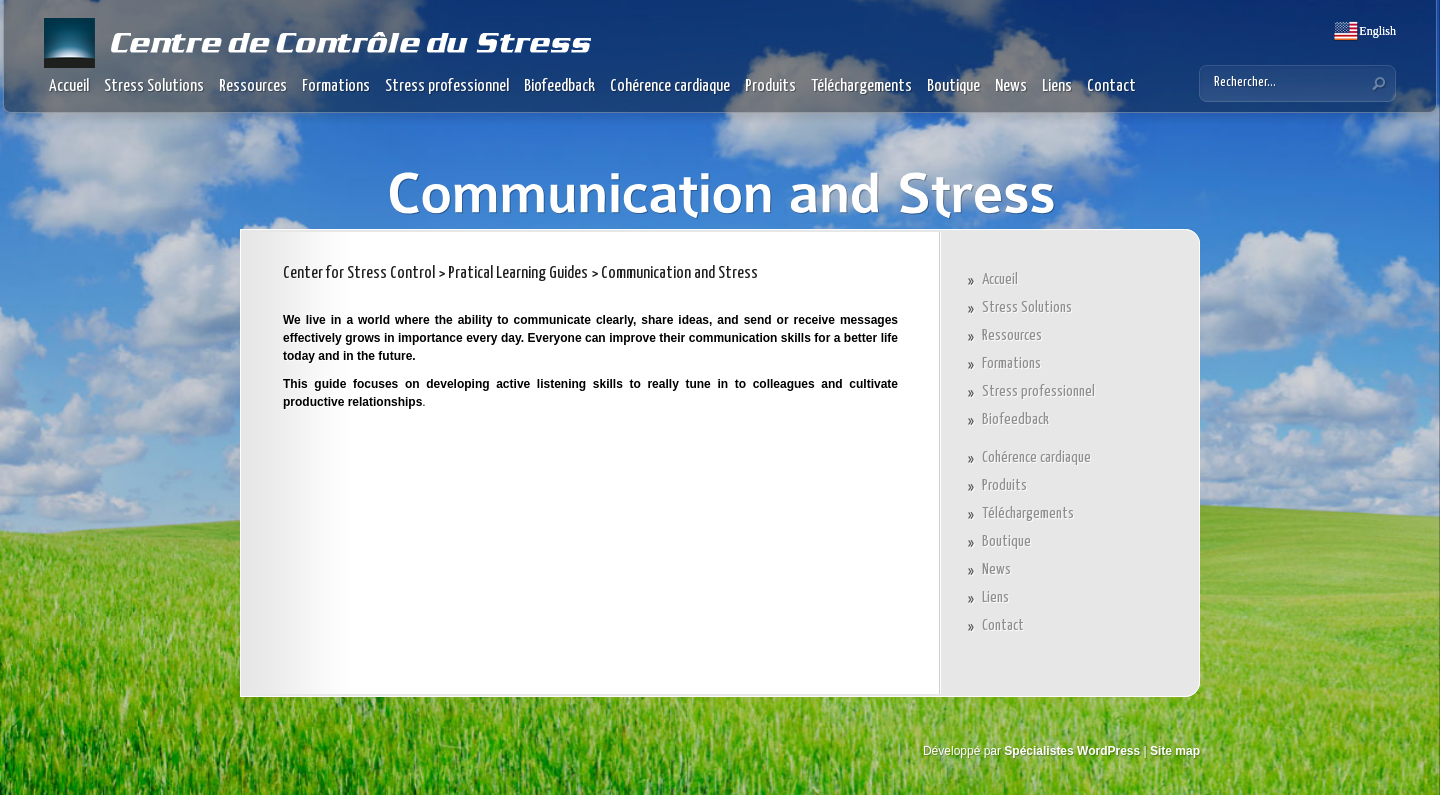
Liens (1057, 86)
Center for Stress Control (359, 273)
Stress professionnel (447, 86)
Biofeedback (559, 86)
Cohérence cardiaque (670, 86)
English (1376, 31)
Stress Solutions (154, 86)
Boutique (953, 86)
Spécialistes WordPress (1072, 751)
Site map (1175, 751)
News (1011, 86)
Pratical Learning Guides (518, 273)
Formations (336, 86)
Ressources (253, 86)
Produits (770, 86)
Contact (1111, 86)
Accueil (69, 86)
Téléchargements (861, 86)
